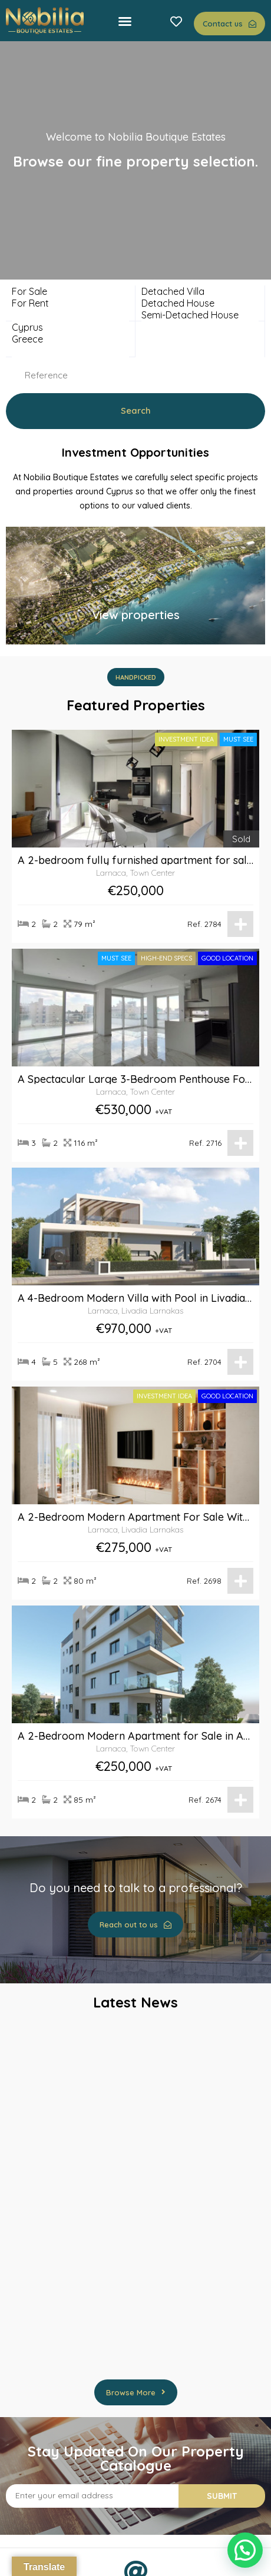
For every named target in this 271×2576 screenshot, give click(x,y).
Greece (70, 339)
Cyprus (70, 327)
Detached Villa (200, 291)
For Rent (70, 303)
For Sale (70, 291)
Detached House (200, 303)
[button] (125, 21)
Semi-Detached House (200, 315)
